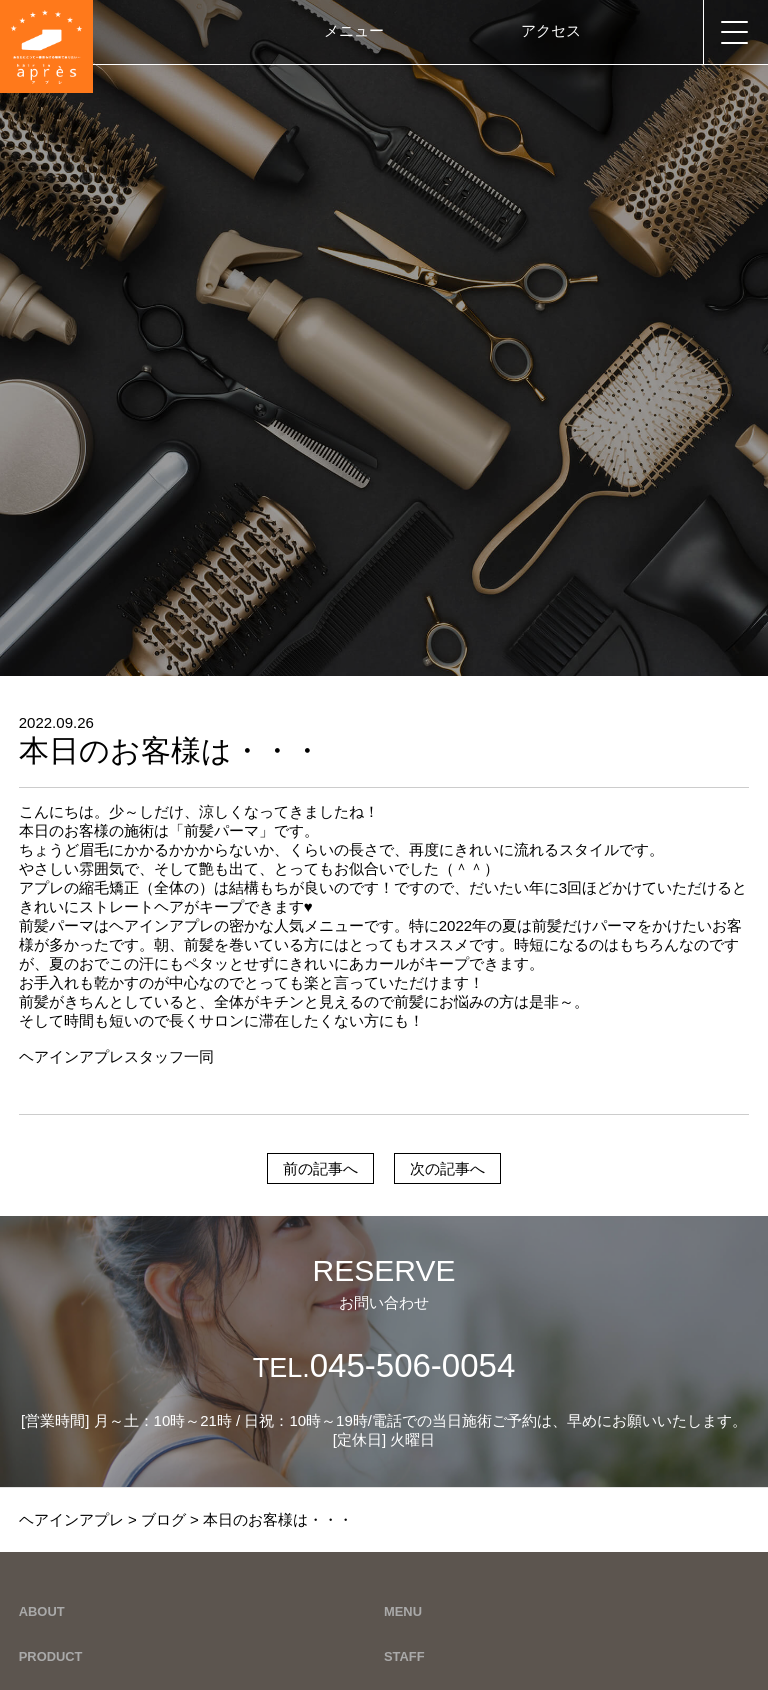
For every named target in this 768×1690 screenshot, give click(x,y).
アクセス (551, 30)
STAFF (404, 1656)
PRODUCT (51, 1656)
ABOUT (42, 1611)
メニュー (354, 30)
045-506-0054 (384, 1365)
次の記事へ (447, 1168)
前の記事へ (320, 1168)
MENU (403, 1611)
